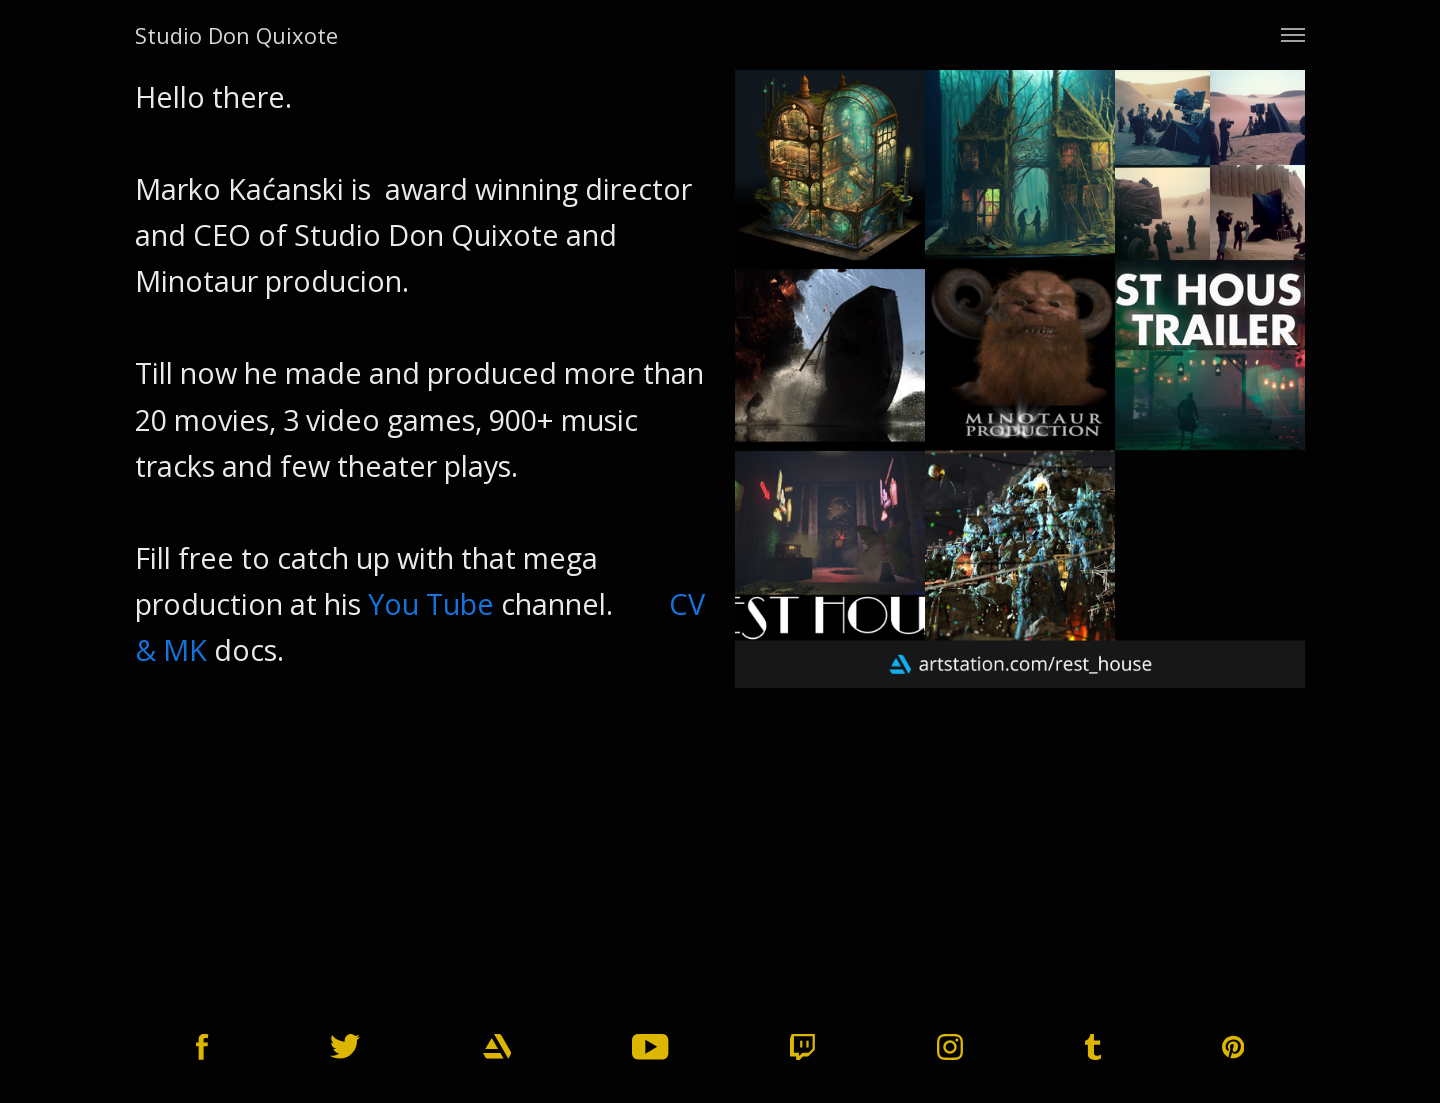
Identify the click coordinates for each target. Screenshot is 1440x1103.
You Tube (431, 603)
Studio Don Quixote (236, 35)
